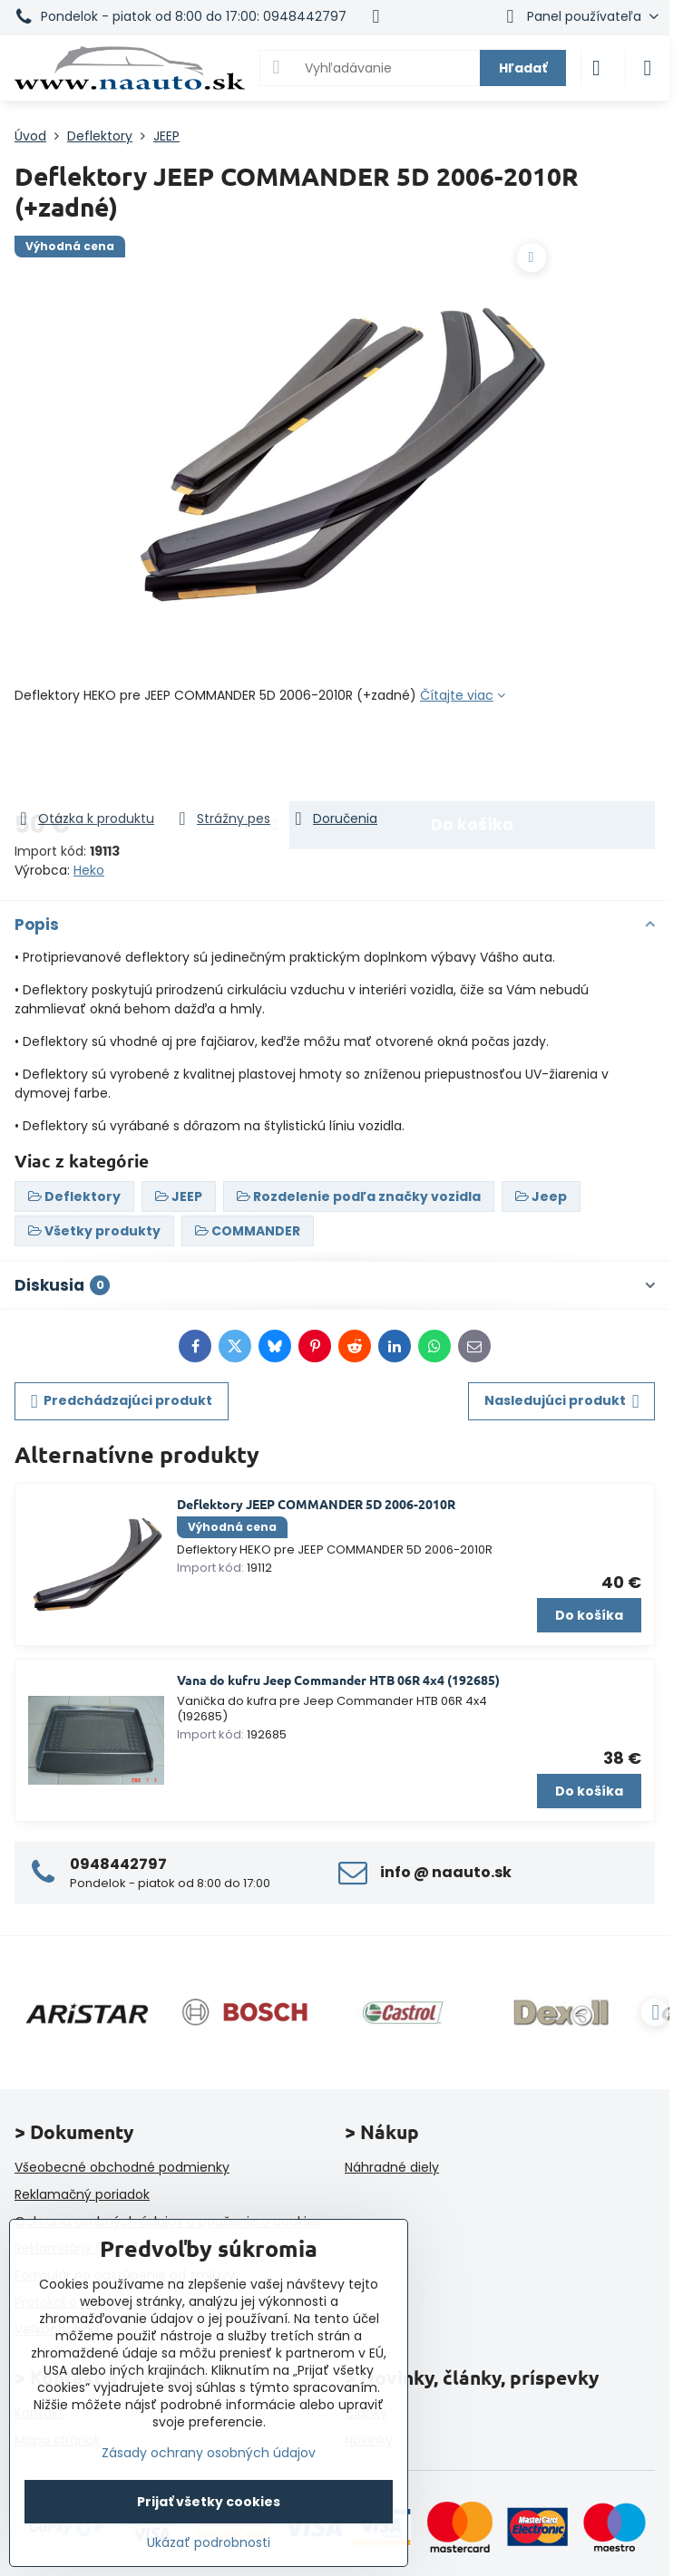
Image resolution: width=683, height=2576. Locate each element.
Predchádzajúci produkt (122, 1400)
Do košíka (472, 757)
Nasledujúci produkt (561, 1400)
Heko (88, 870)
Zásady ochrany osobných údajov (209, 2453)
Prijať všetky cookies (208, 2502)
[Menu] (647, 68)
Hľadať (523, 68)
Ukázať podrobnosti (208, 2543)
